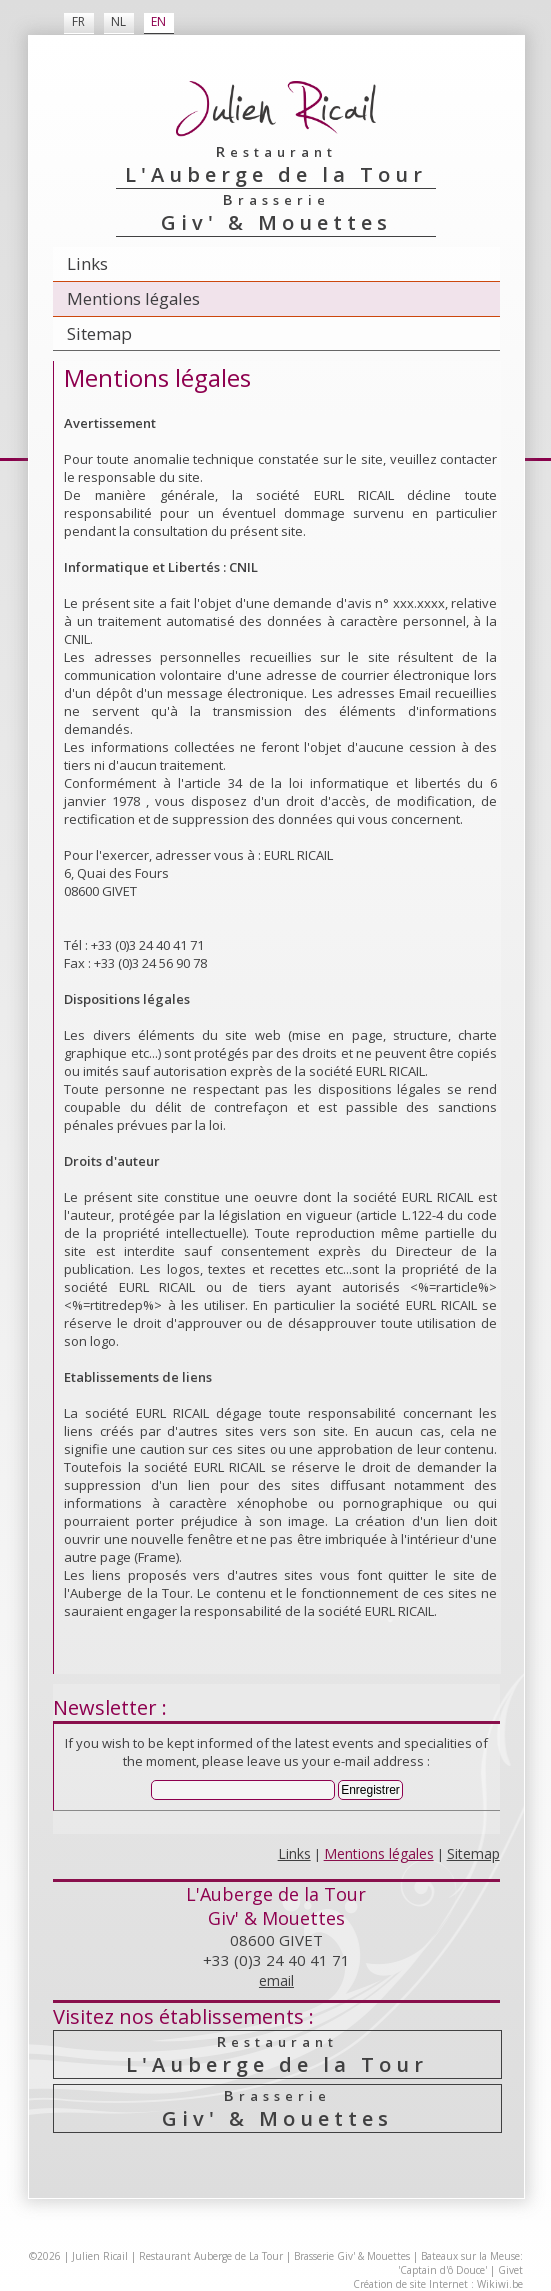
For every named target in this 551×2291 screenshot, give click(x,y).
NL (118, 21)
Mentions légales (133, 298)
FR (78, 21)
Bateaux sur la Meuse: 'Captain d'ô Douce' (460, 2263)
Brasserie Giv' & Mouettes (352, 2256)
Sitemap (99, 333)
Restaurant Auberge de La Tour (211, 2256)
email (276, 1980)
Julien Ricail (100, 2256)
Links (87, 263)
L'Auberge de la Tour (277, 2054)
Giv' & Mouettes (277, 2108)
